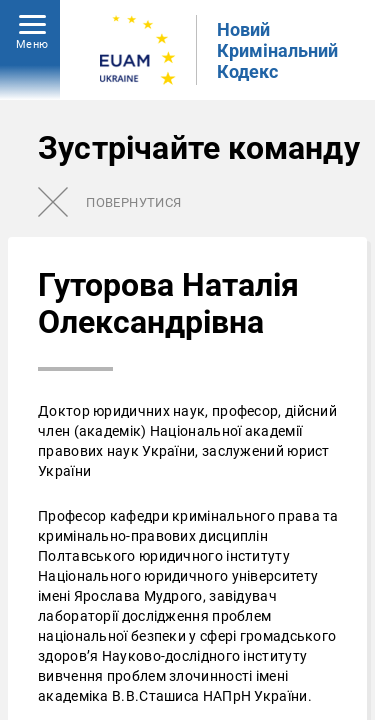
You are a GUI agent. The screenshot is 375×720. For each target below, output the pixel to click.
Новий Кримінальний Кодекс (277, 50)
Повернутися (133, 202)
